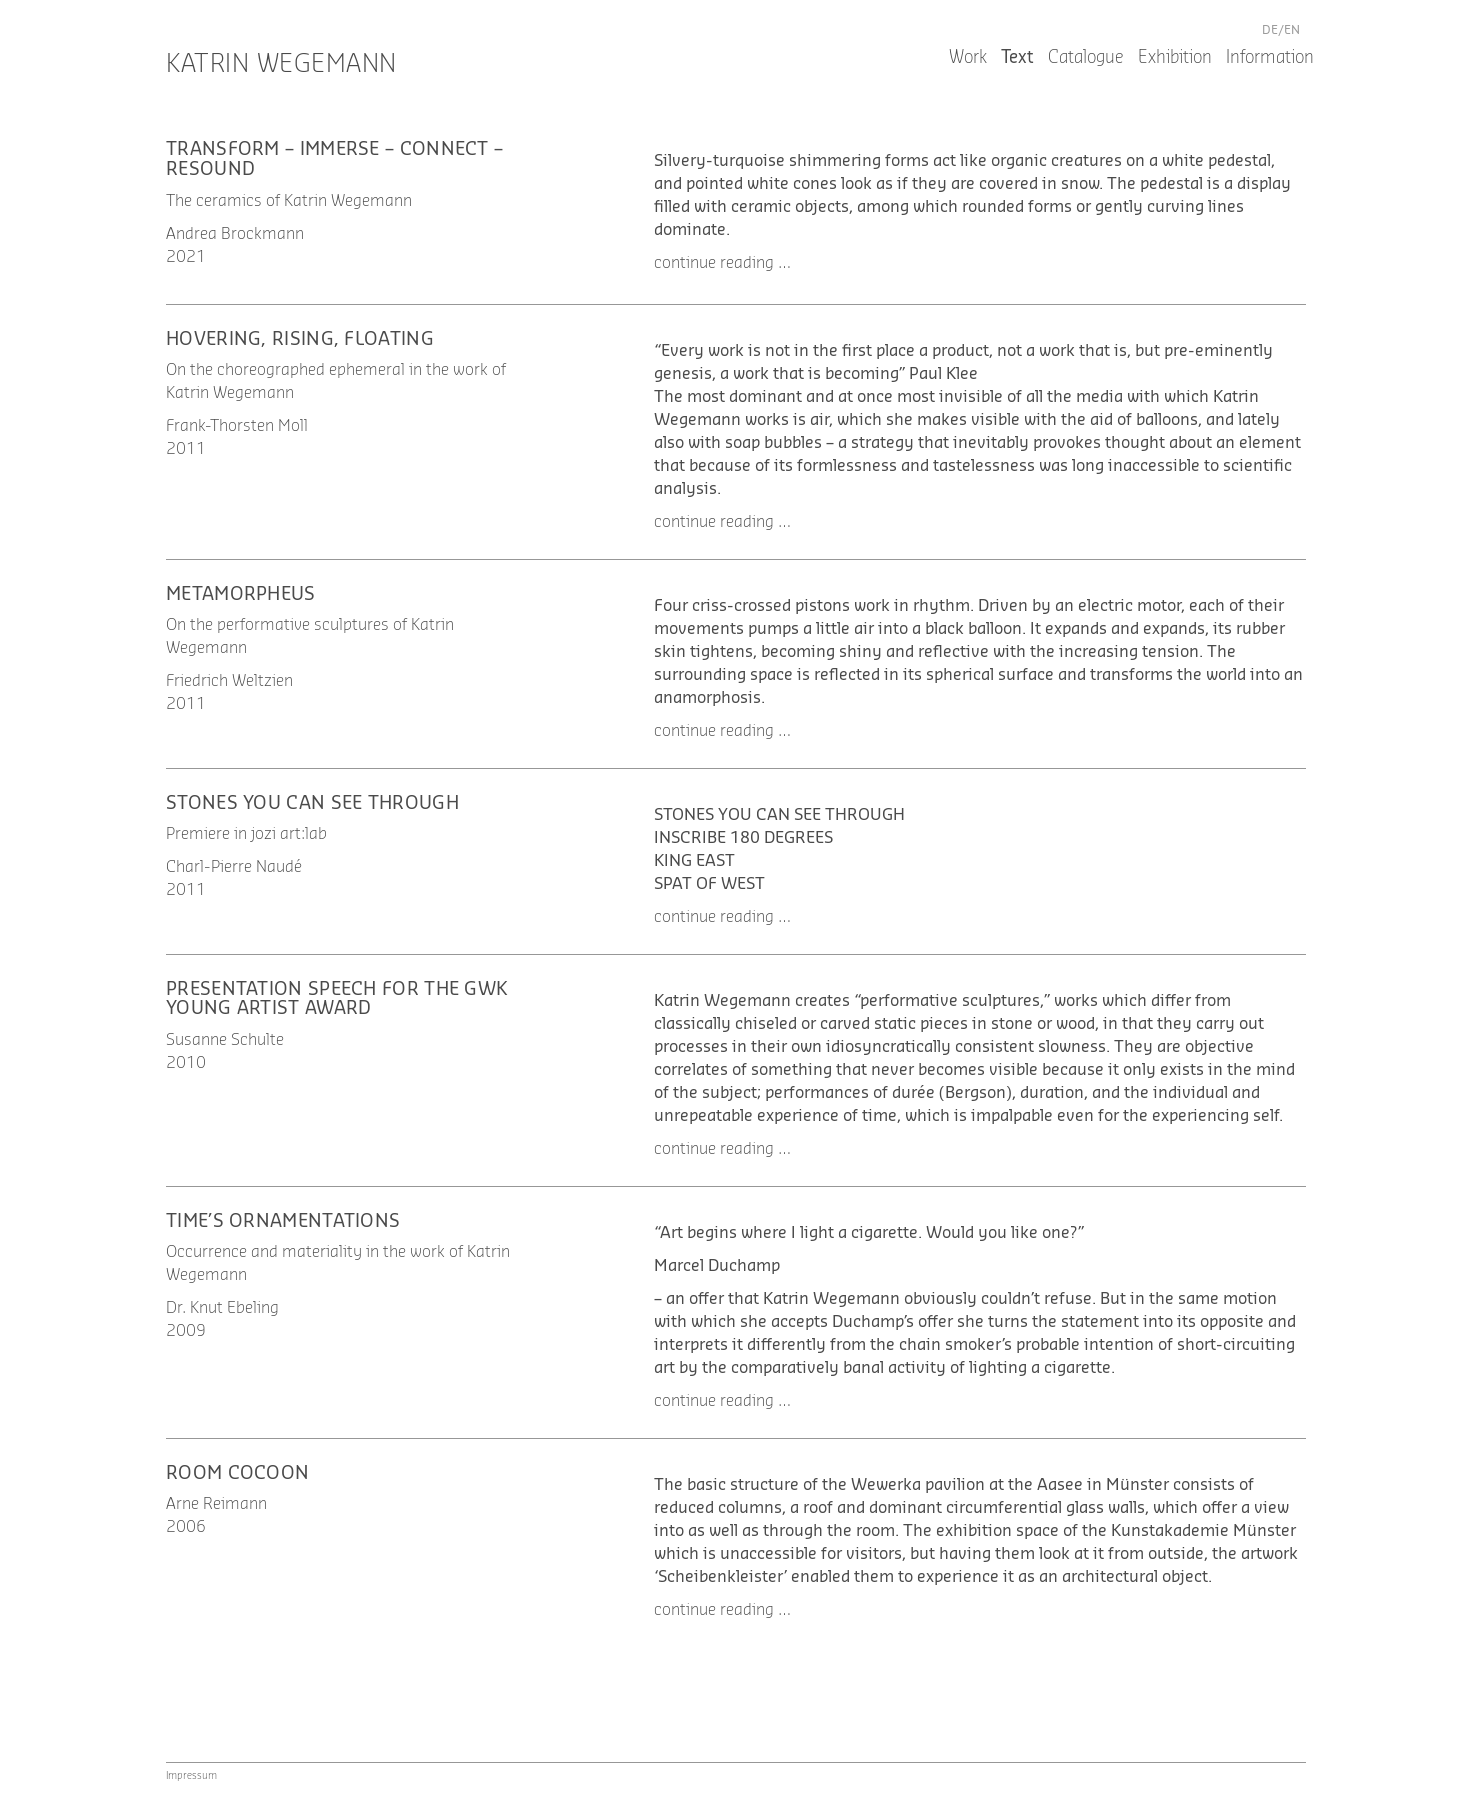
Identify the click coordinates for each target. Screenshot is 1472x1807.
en (1292, 30)
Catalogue (1086, 57)
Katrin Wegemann (281, 64)
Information (1270, 57)
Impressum (191, 1776)
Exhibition (1175, 57)
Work (968, 57)
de (1270, 30)
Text (1017, 57)
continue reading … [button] (722, 263)
